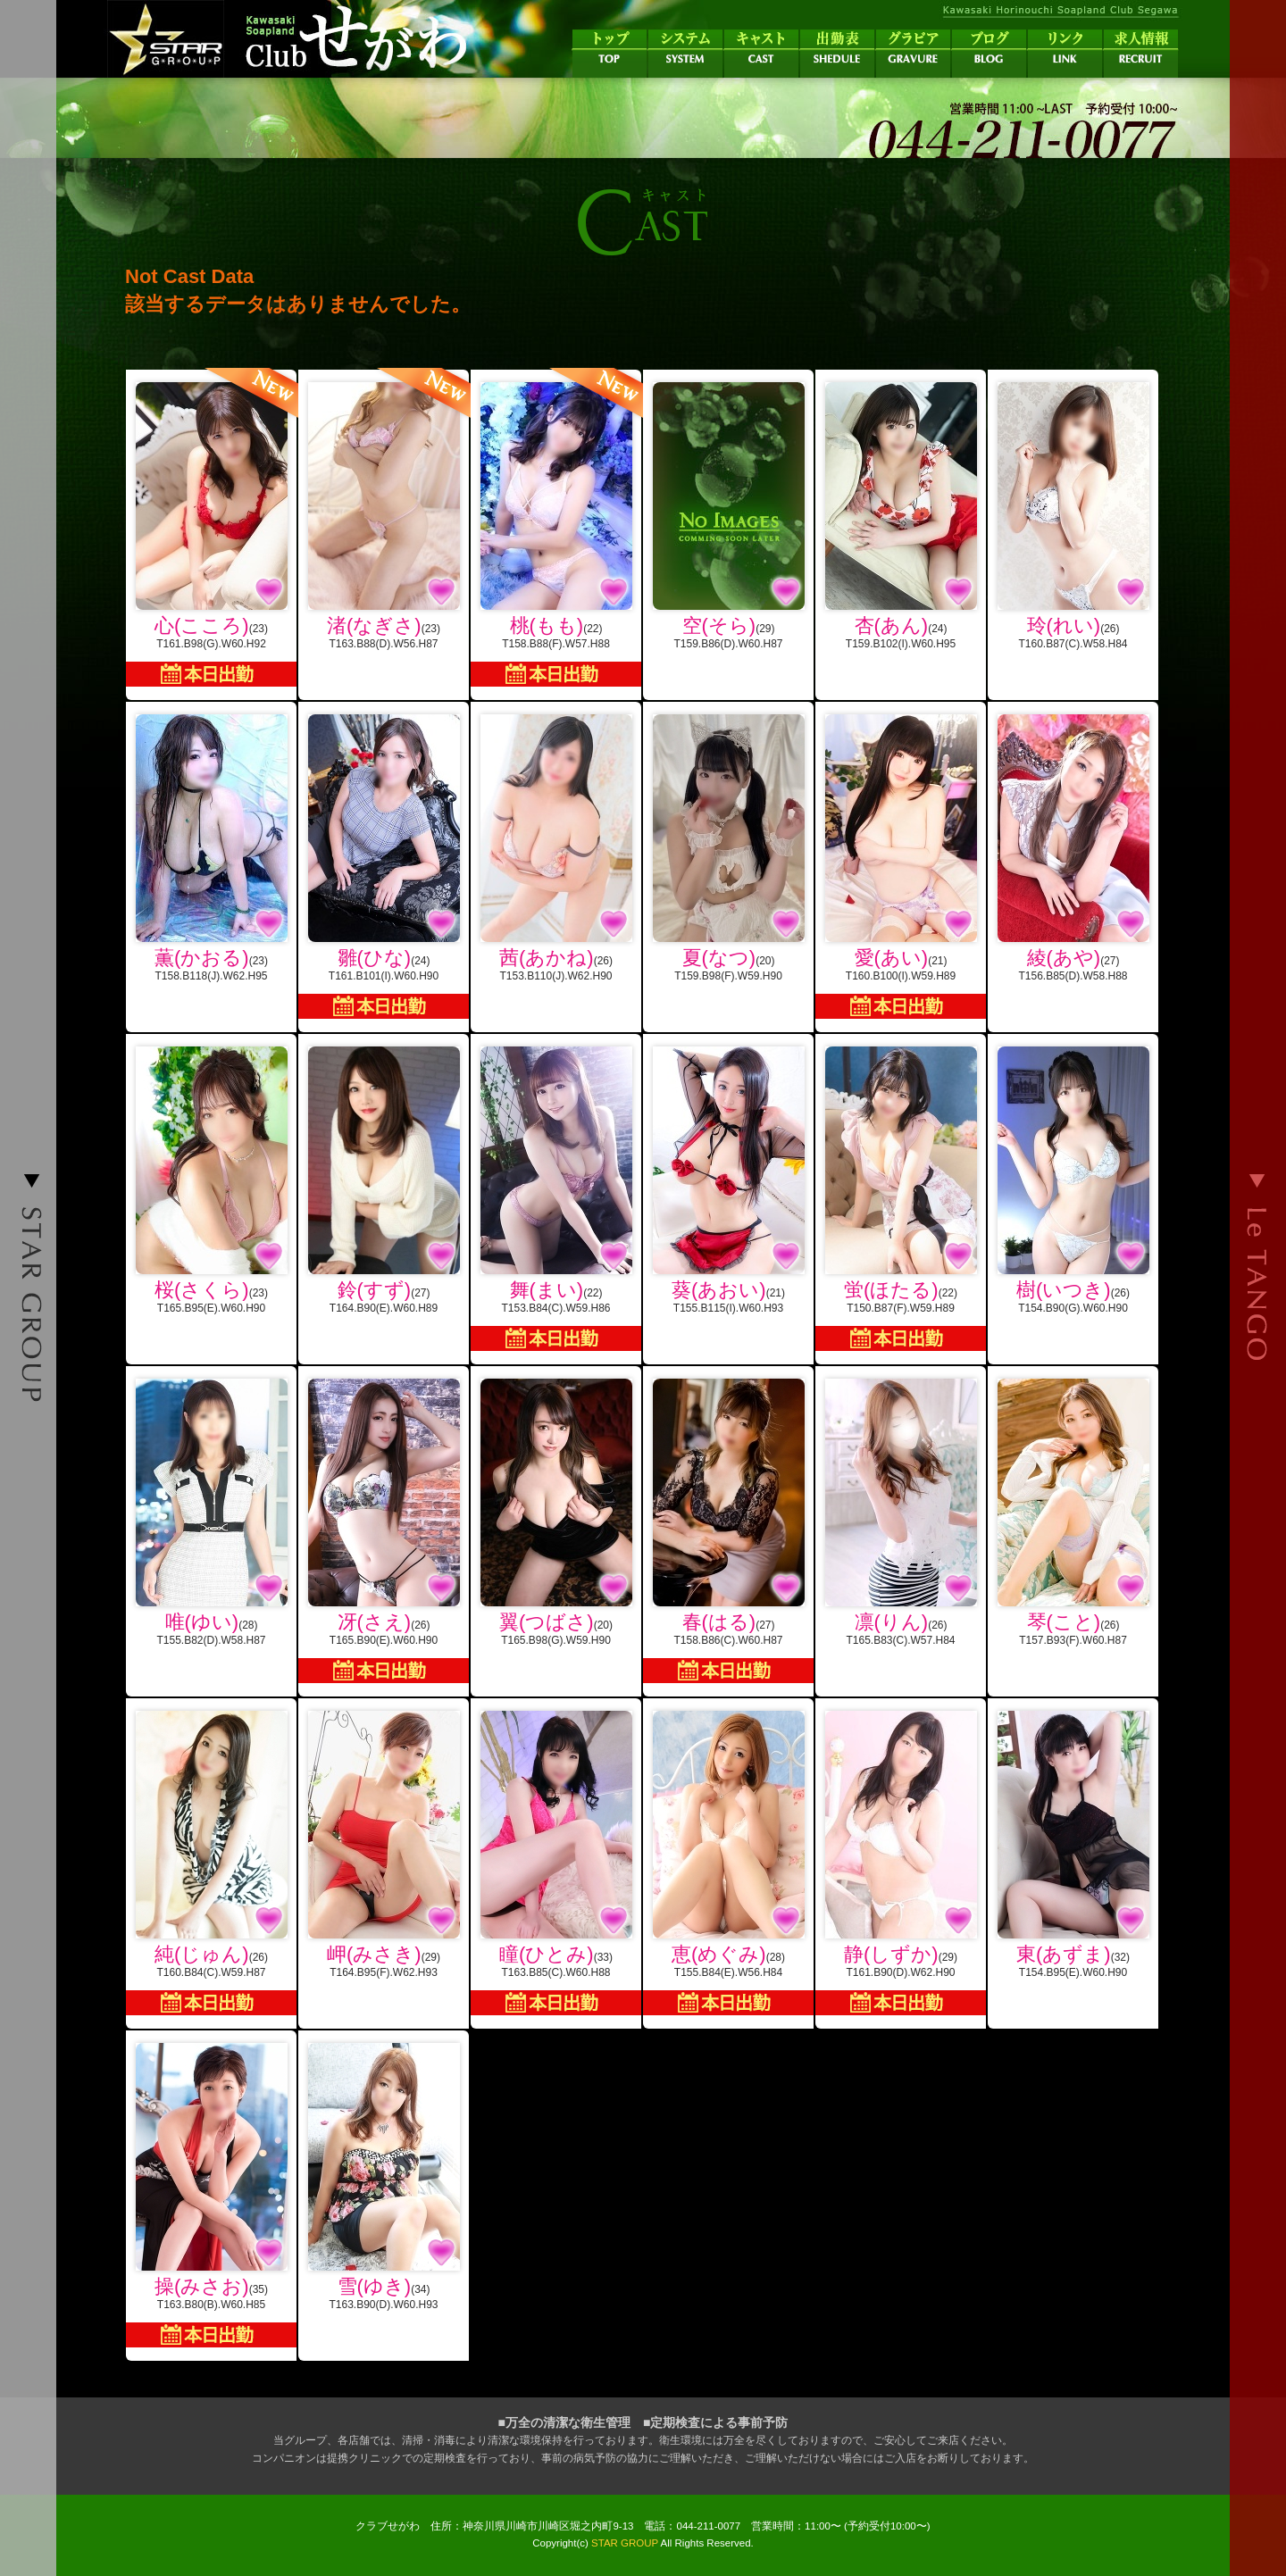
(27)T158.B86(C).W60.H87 (728, 1531)
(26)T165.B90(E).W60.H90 (383, 1531)
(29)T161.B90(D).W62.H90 (900, 1863)
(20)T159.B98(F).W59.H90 (728, 848)
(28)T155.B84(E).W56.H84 (728, 1863)
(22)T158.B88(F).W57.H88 (556, 528)
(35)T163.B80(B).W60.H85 (211, 2195)
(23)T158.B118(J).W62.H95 (211, 848)
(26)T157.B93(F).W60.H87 (1073, 1512)
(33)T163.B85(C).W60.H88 (556, 1863)
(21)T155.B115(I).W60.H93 (728, 1180)
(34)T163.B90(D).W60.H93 (383, 2177)
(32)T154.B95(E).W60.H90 (1073, 1845)
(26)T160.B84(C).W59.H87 (211, 1863)
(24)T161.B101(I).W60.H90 (383, 866)
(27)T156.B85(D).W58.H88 (1073, 848)
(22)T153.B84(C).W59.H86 (556, 1198)
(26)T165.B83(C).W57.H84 (900, 1512)
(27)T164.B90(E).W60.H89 (383, 1180)
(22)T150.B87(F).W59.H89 (900, 1198)
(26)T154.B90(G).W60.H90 (1073, 1180)
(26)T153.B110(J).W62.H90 (556, 848)
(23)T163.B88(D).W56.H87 (383, 510)
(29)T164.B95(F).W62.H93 (383, 1845)
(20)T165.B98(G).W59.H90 (556, 1512)
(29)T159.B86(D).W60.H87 (728, 516)
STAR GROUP (624, 2543)
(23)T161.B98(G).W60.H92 (211, 528)
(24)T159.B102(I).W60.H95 (900, 516)
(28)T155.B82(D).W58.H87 (211, 1512)
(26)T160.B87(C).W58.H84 (1073, 516)
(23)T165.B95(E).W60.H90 (211, 1180)
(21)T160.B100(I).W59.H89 (900, 866)
